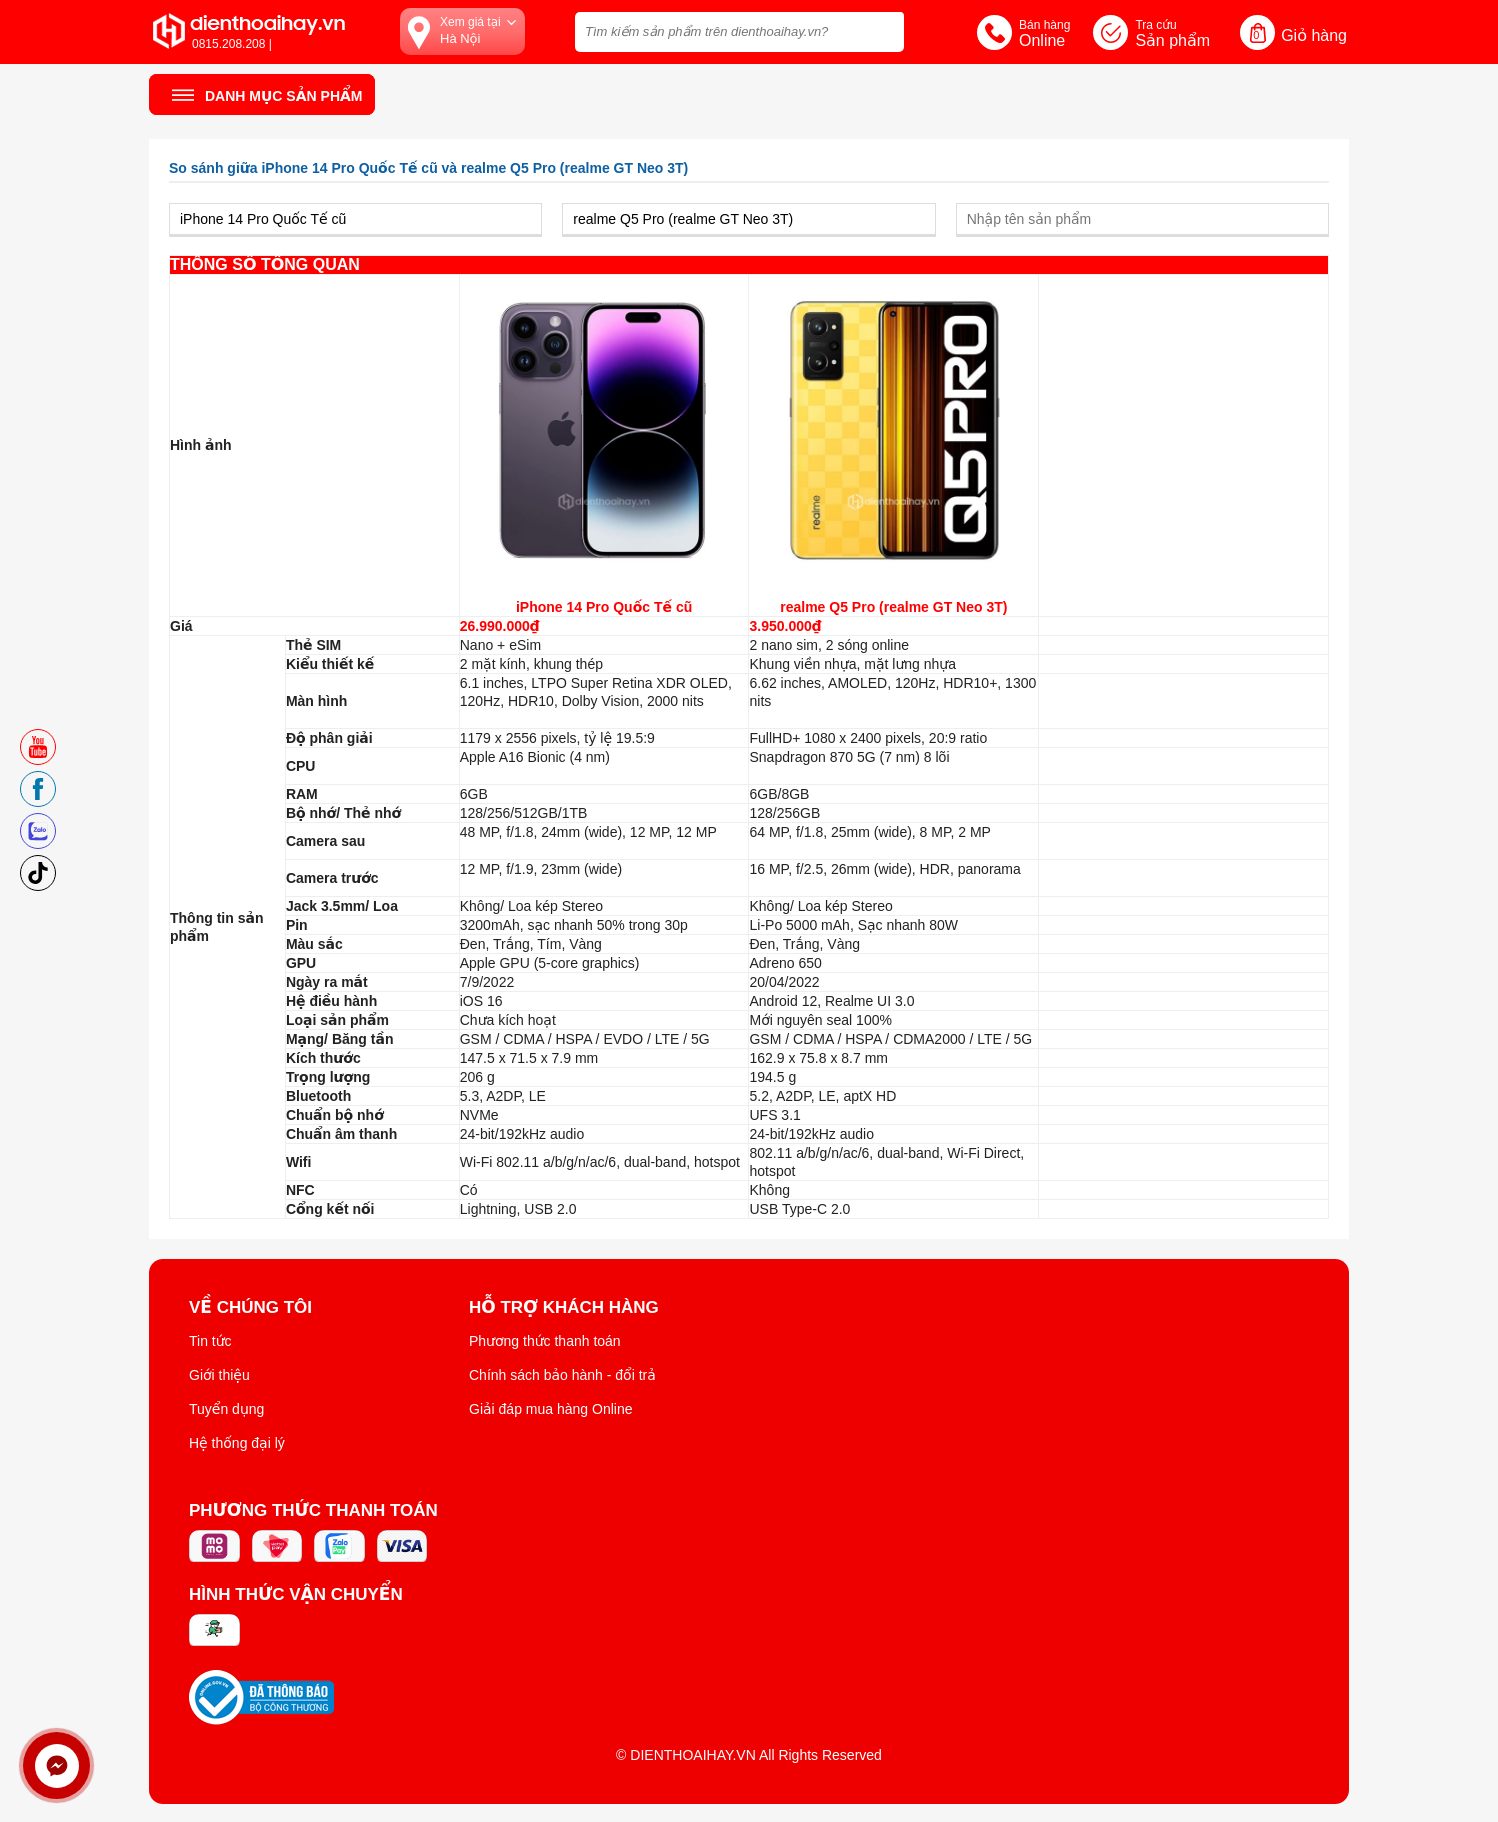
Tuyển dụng (226, 1409)
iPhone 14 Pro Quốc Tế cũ (604, 607)
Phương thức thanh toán (545, 1341)
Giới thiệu (219, 1375)
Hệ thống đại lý (237, 1443)
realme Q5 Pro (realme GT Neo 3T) (893, 607)
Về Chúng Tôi (250, 1308)
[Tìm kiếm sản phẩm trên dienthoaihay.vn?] (739, 32)
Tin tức (210, 1341)
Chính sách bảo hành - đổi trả (562, 1375)
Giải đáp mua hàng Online (550, 1409)
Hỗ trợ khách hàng (564, 1308)
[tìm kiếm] (883, 29)
